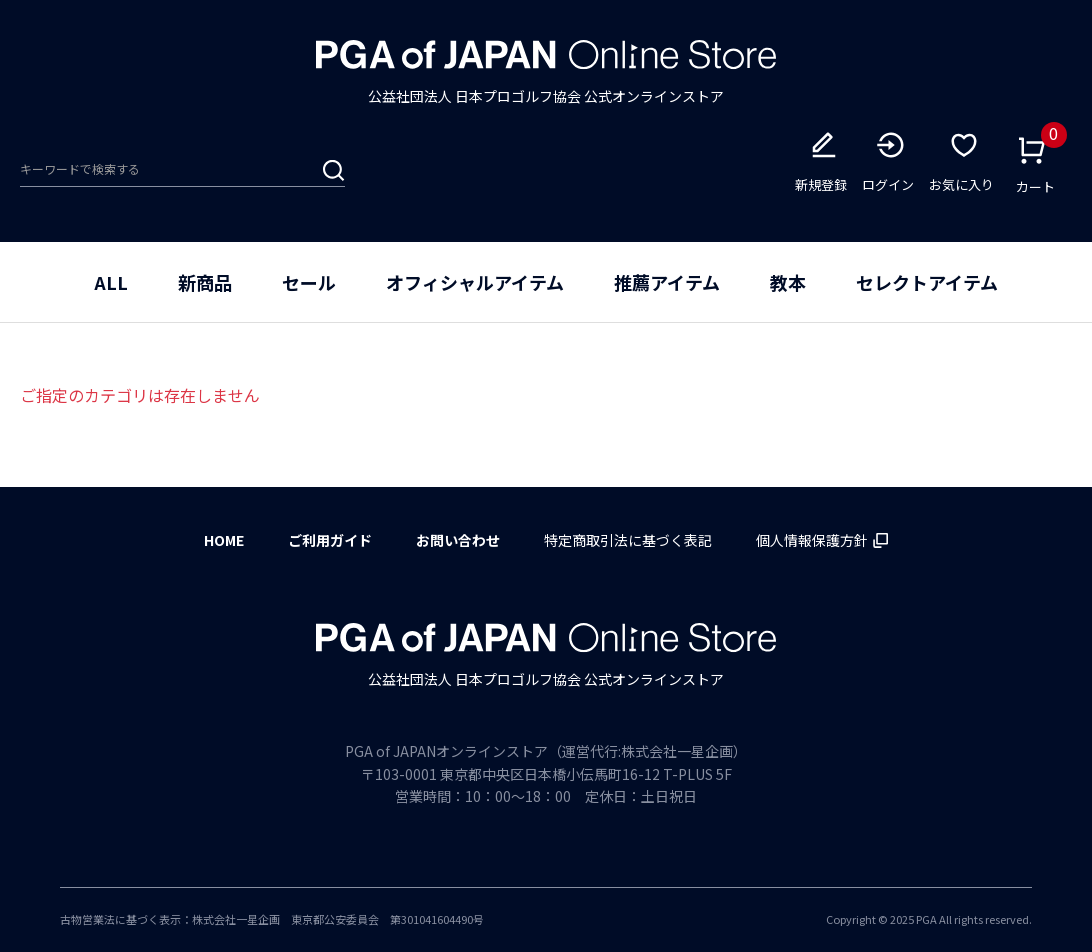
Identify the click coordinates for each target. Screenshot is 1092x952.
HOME (224, 540)
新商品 (205, 282)
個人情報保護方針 (822, 540)
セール (309, 282)
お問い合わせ (458, 540)
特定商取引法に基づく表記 (628, 540)
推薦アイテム (667, 282)
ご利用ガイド (330, 540)
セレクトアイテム (927, 282)
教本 (788, 282)
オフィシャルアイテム (475, 282)
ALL (111, 282)
